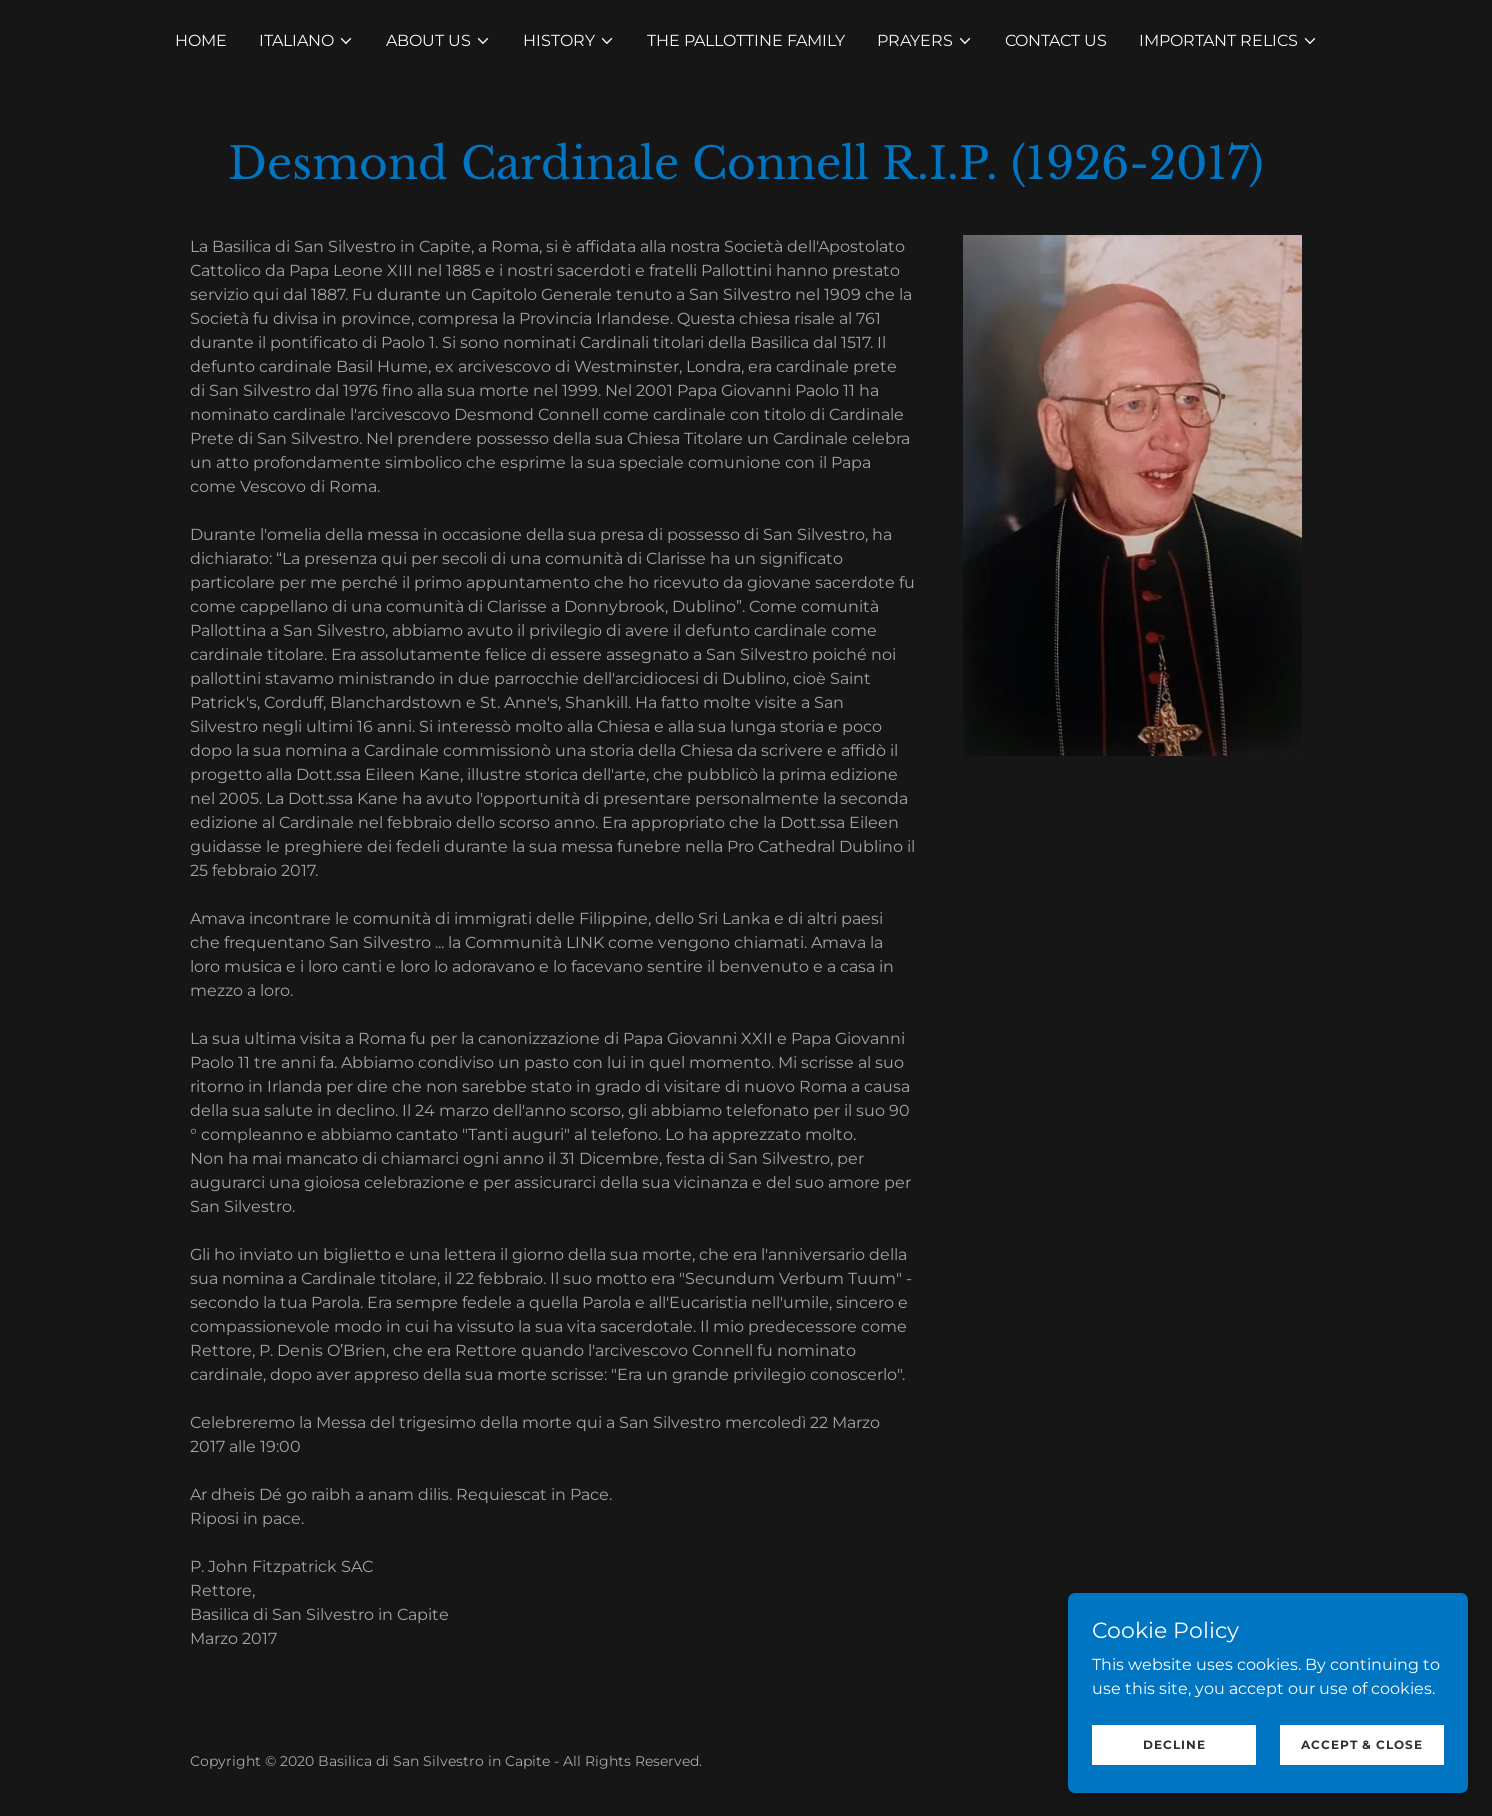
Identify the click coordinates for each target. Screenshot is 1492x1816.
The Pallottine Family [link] (746, 40)
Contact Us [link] (1056, 40)
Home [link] (201, 40)
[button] (306, 41)
